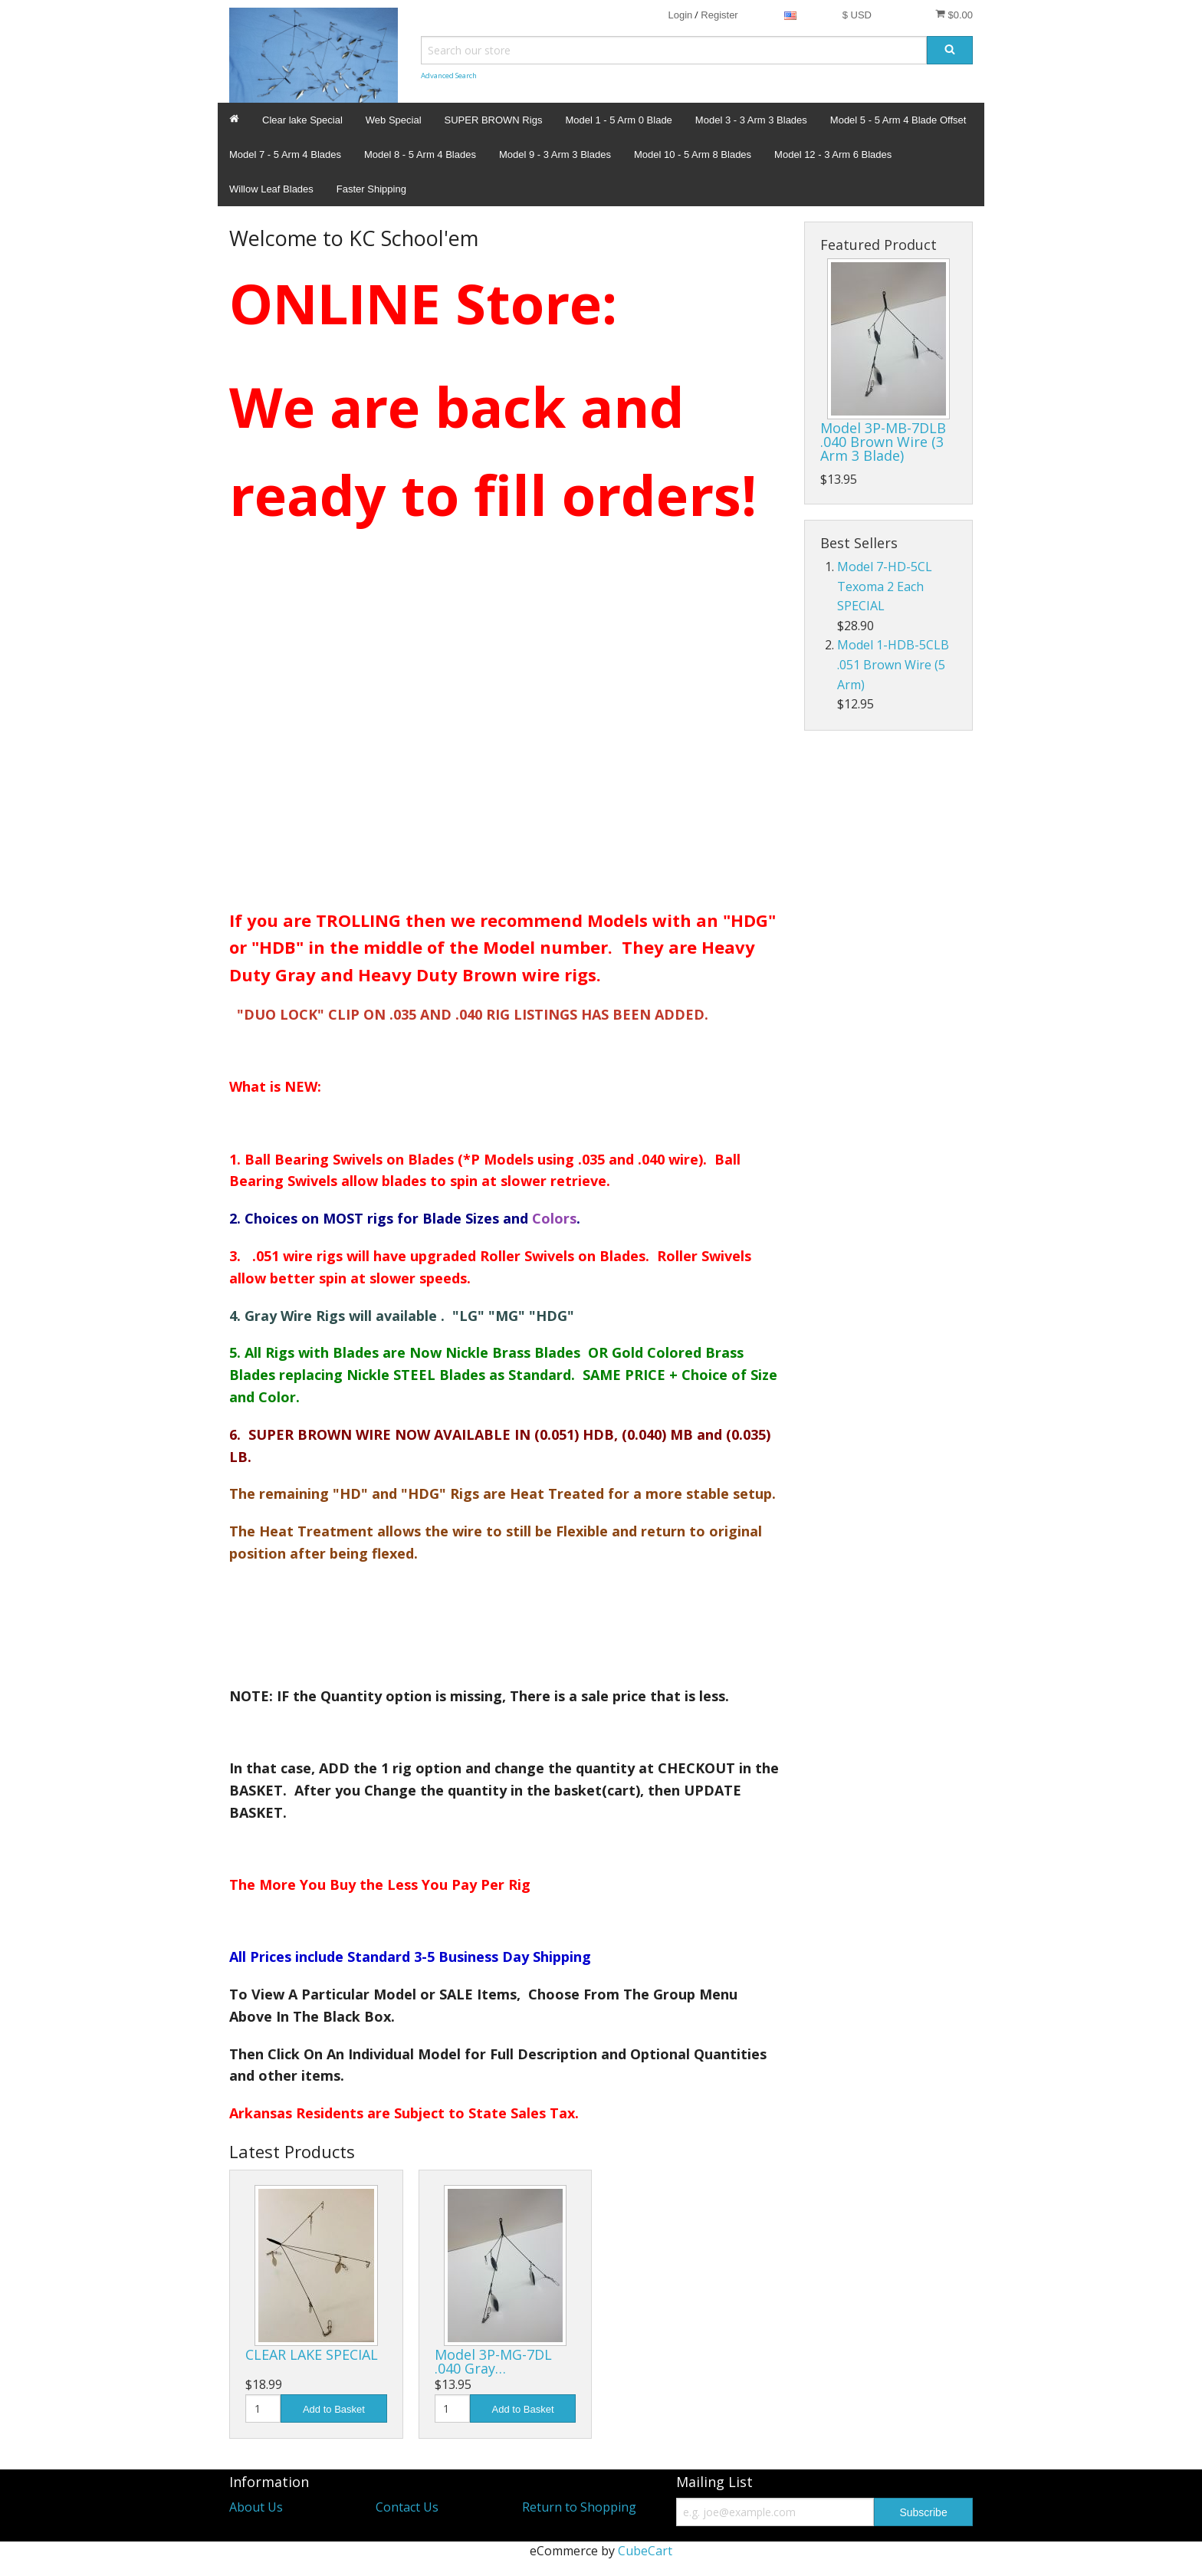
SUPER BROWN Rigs (494, 120)
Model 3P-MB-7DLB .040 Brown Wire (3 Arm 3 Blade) (883, 442)
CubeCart (645, 2550)
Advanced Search (449, 75)
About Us (256, 2507)
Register (719, 15)
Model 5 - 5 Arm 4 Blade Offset (898, 120)
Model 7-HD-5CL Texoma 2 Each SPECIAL (884, 586)
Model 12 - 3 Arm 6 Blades (833, 154)
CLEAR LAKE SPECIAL (311, 2354)
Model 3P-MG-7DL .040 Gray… (493, 2361)
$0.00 (954, 14)
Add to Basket (334, 2409)
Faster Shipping (371, 189)
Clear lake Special (302, 120)
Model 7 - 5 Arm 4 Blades (285, 154)
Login (680, 15)
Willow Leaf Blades (271, 189)
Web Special (394, 120)
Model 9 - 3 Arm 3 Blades (555, 154)
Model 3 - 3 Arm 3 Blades (751, 120)
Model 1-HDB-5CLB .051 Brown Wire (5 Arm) (893, 664)
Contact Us (407, 2507)
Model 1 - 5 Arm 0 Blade (618, 120)
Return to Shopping (579, 2507)
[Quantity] (263, 2408)
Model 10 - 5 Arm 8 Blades (692, 154)
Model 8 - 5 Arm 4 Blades (420, 154)
